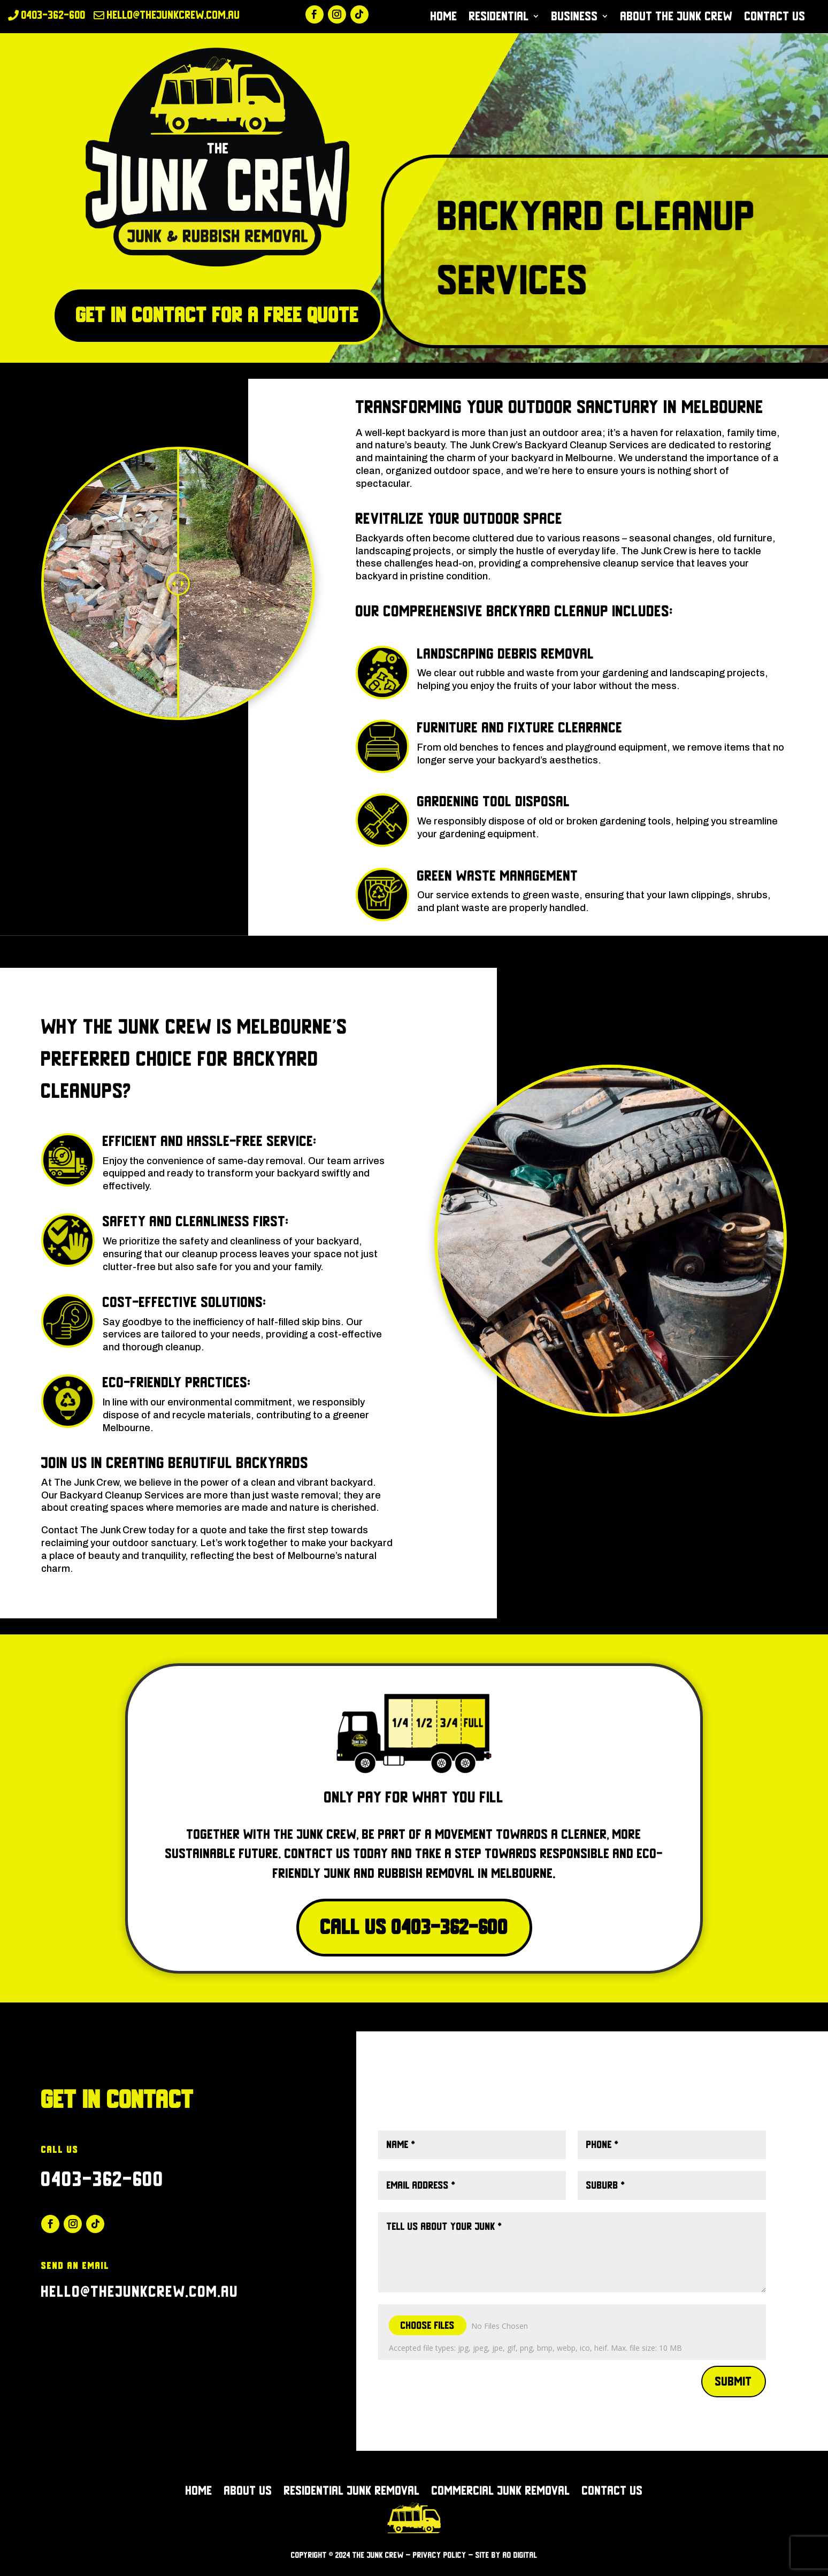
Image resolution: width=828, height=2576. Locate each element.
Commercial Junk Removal (501, 2492)
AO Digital (520, 2555)
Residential (499, 17)
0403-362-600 (102, 2179)
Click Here (414, 2098)
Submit (733, 2381)
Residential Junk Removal (352, 2492)
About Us (248, 2492)
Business (574, 17)
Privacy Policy (439, 2555)
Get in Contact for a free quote (217, 315)
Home (444, 17)
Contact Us (775, 17)
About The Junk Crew (676, 17)
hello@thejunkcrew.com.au (140, 2291)
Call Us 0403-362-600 (414, 1927)
